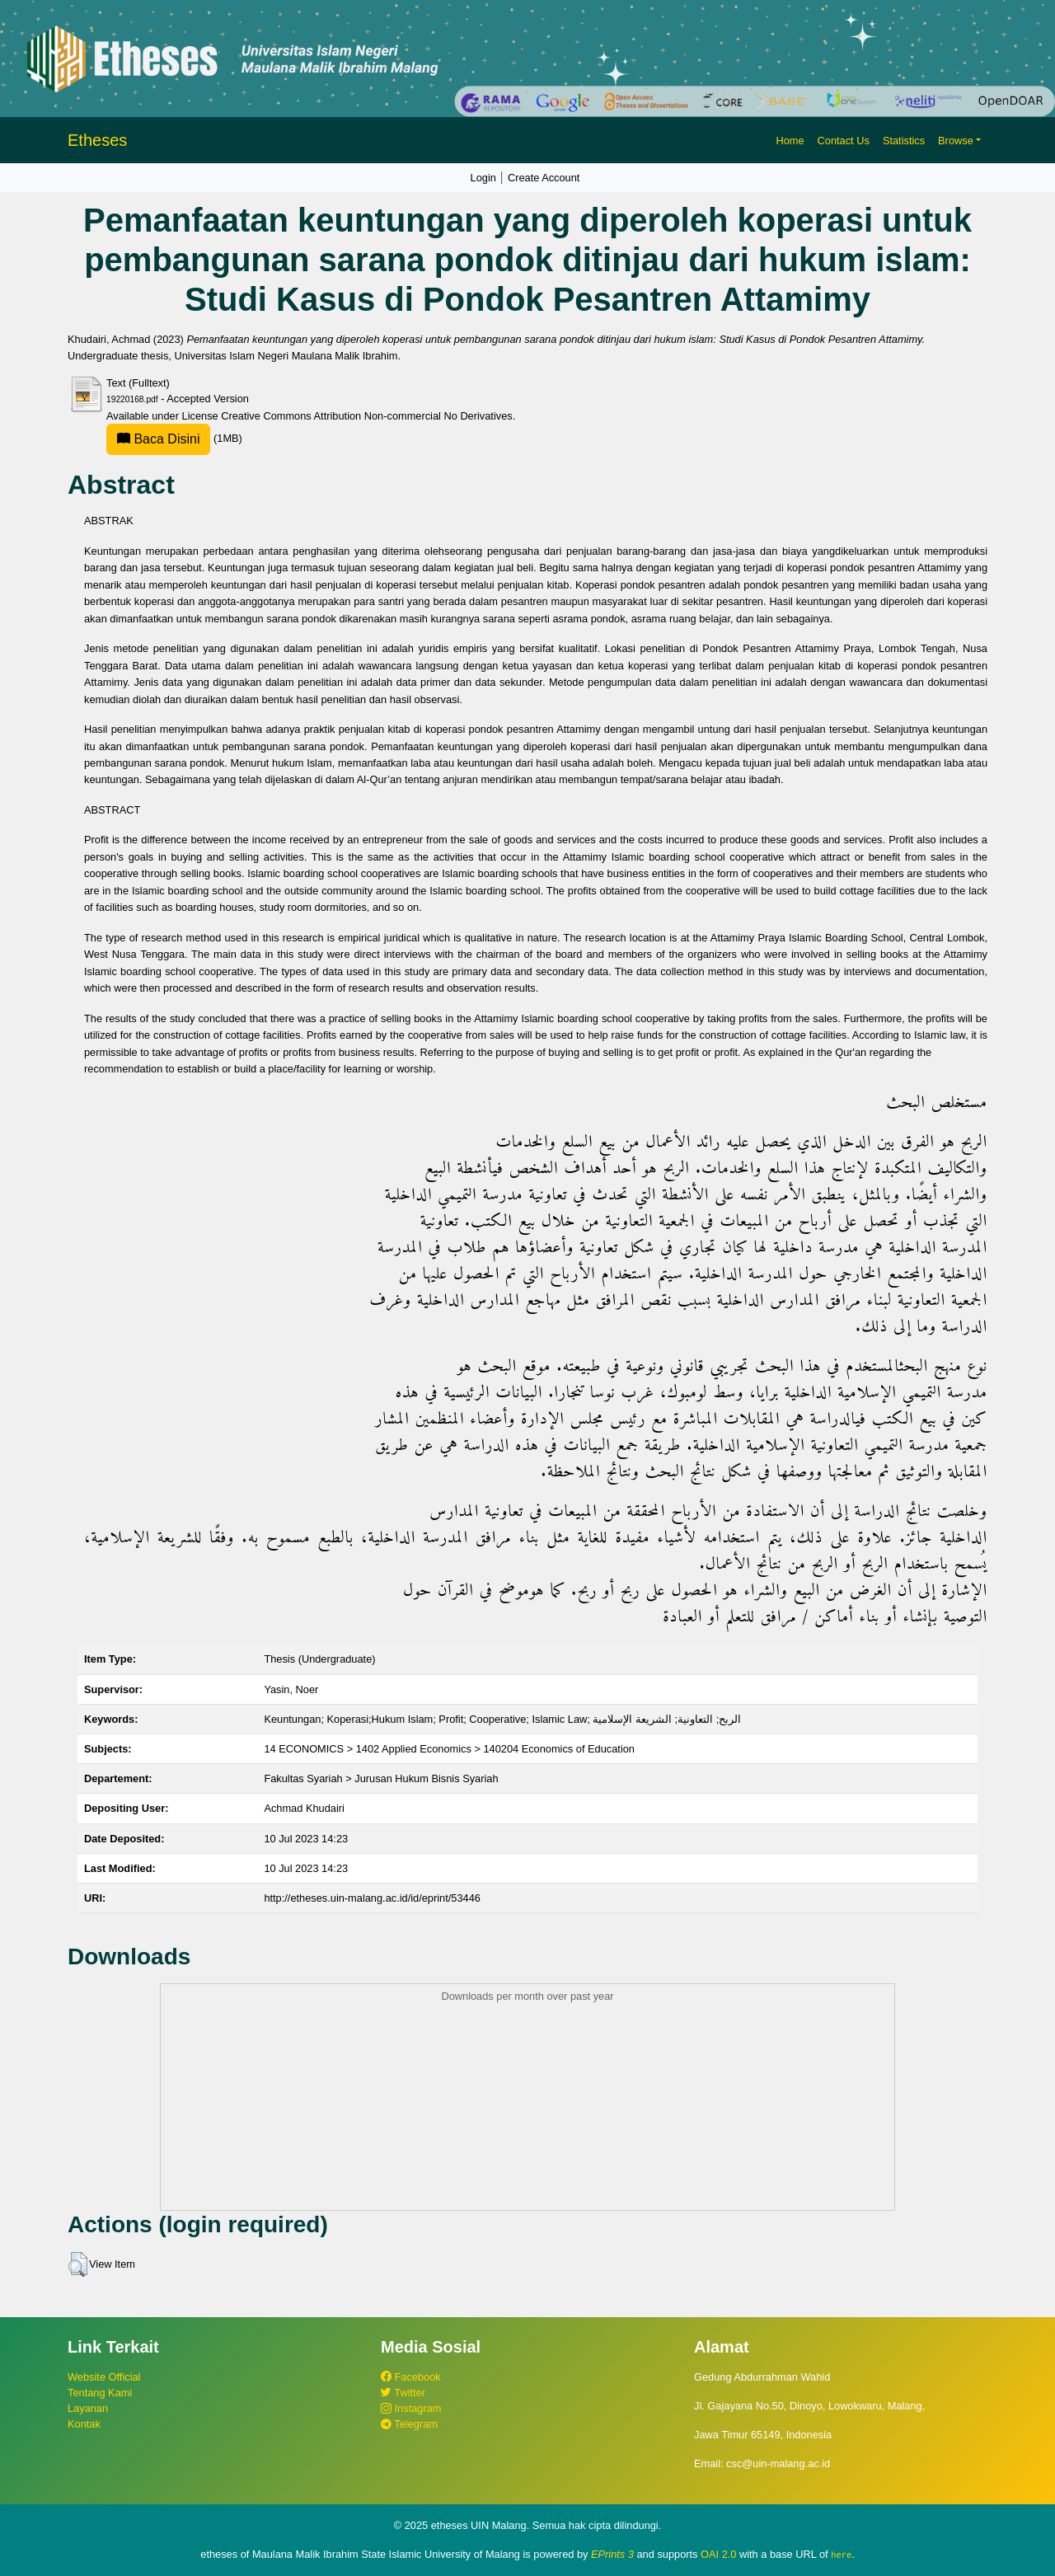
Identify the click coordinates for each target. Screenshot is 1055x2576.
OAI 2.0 (718, 2554)
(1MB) (174, 438)
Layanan (88, 2408)
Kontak (84, 2424)
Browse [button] (955, 140)
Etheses (97, 140)
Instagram (411, 2408)
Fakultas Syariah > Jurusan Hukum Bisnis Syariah (381, 1778)
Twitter (403, 2392)
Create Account (544, 177)
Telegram (409, 2424)
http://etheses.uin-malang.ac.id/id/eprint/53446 (372, 1898)
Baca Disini (158, 439)
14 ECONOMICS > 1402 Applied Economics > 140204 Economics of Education (449, 1749)
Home (790, 140)
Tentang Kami (100, 2392)
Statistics (904, 140)
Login (483, 177)
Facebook (411, 2377)
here (841, 2554)
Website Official (104, 2377)
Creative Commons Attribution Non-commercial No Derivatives (366, 416)
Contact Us (844, 140)
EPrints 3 (612, 2554)
